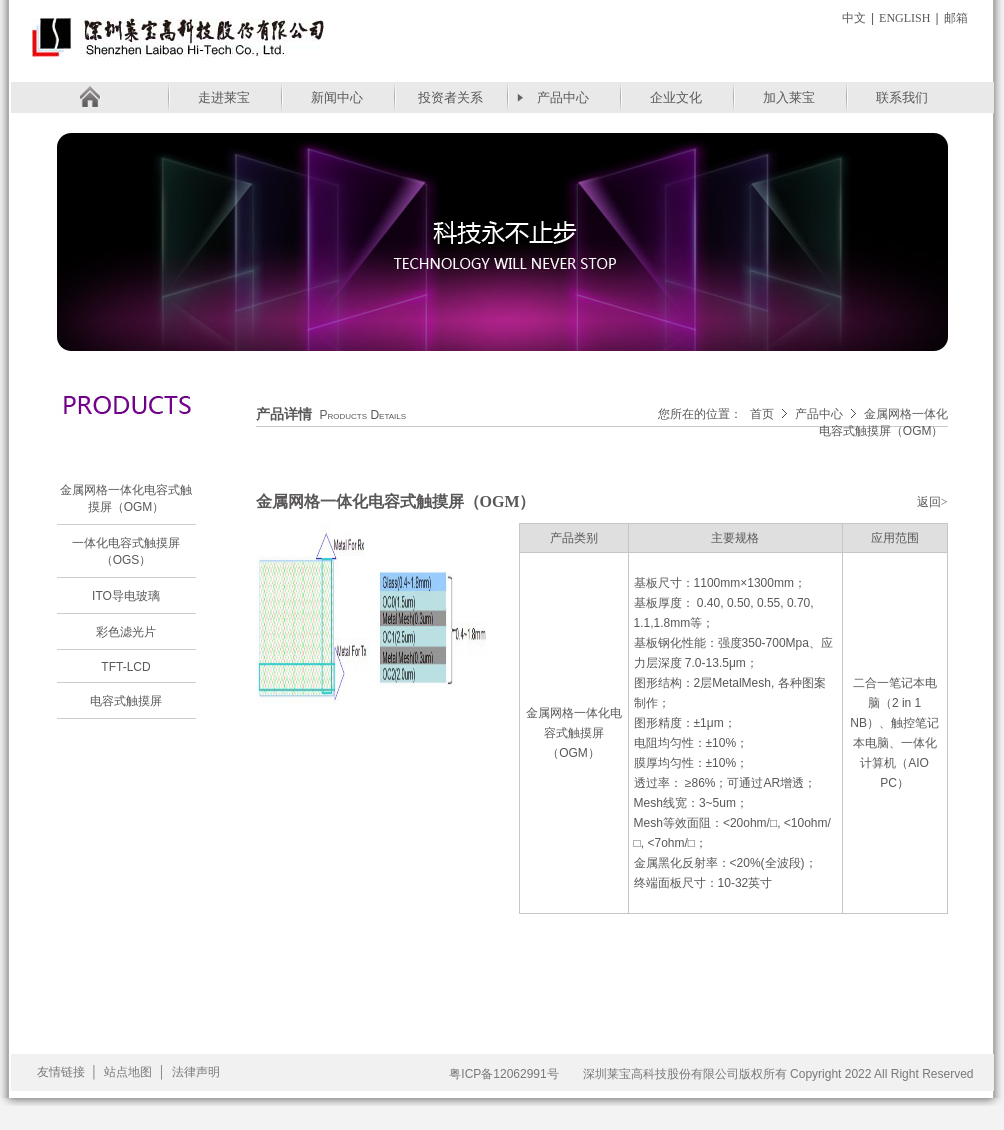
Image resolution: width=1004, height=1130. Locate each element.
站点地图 (128, 1072)
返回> (932, 502)
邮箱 (956, 18)
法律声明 (196, 1072)
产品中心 (563, 97)
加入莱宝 (789, 97)
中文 (854, 18)
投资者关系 (450, 97)
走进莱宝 (224, 97)
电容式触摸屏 (126, 701)
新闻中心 (337, 97)
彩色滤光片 (126, 632)
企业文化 (676, 97)
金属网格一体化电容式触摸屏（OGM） (126, 498)
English (904, 18)
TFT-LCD (125, 667)
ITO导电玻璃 (126, 596)
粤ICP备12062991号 (503, 1074)
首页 (762, 414)
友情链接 (61, 1072)
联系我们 (902, 97)
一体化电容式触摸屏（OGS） (126, 551)
